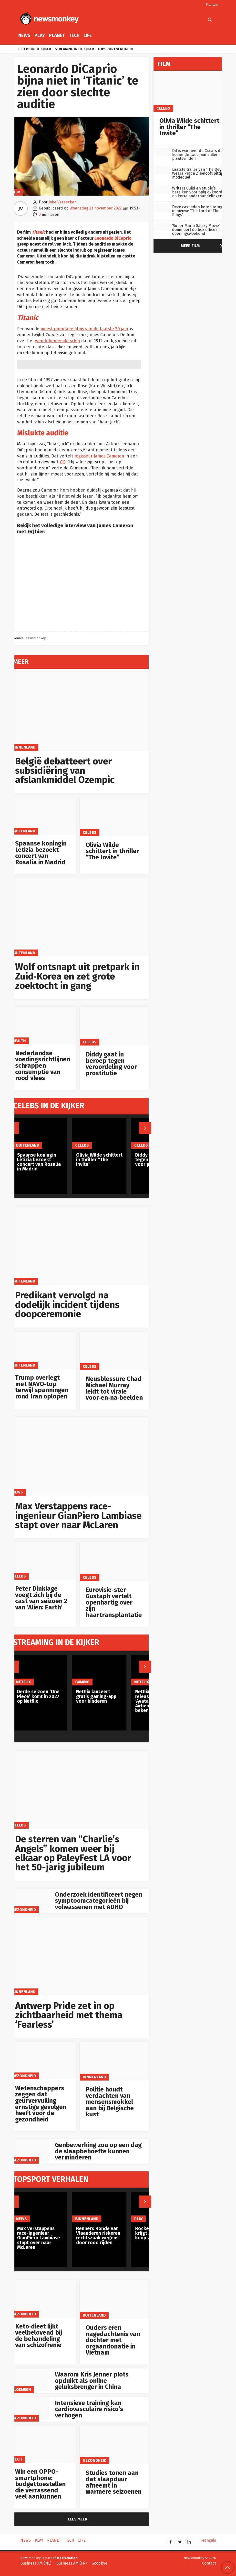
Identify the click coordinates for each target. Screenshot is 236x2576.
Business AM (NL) (35, 2563)
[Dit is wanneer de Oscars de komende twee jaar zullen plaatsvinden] (162, 151)
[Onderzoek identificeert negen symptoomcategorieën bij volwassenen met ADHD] (29, 1900)
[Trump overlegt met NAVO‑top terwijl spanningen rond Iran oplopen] (42, 1350)
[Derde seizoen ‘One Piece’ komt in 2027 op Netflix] (40, 1670)
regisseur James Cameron (99, 456)
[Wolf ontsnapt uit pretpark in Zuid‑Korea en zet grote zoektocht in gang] (79, 917)
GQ (62, 462)
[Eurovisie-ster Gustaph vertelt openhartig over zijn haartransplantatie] (114, 1561)
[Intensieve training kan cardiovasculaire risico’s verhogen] (29, 2408)
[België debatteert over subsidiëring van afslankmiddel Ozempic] (79, 711)
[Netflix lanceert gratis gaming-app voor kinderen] (99, 1670)
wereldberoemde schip (57, 340)
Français (212, 4)
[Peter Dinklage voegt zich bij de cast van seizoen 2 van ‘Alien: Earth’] (42, 1561)
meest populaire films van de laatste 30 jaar (85, 329)
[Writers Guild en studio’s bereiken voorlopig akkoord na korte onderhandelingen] (162, 189)
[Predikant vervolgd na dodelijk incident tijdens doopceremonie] (79, 1246)
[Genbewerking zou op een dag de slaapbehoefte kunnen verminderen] (29, 2150)
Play (39, 35)
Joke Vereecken (63, 202)
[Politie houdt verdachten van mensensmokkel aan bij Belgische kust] (114, 2061)
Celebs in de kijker (34, 49)
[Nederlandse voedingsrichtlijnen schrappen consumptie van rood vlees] (42, 1025)
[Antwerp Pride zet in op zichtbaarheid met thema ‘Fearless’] (79, 1956)
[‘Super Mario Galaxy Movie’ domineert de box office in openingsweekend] (162, 226)
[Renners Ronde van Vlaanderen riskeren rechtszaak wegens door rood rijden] (99, 2207)
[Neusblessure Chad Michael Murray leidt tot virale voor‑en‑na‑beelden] (114, 1350)
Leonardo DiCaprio (113, 238)
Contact (209, 2563)
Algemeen (21, 2389)
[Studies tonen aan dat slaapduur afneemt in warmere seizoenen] (114, 2444)
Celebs (89, 832)
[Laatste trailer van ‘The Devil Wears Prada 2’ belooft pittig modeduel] (162, 170)
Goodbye (99, 2563)
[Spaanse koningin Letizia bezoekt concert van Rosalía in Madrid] (42, 816)
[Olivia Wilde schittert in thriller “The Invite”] (114, 816)
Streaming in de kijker (74, 49)
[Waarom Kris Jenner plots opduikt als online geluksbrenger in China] (29, 2379)
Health (19, 1040)
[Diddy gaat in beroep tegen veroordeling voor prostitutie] (114, 1026)
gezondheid (24, 1909)
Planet (57, 35)
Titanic (38, 232)
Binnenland (23, 747)
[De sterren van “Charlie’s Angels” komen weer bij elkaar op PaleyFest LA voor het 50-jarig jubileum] (79, 1789)
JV (20, 208)
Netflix (23, 1682)
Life (87, 35)
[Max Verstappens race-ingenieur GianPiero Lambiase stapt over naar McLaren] (79, 1456)
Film (16, 192)
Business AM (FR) (71, 2563)
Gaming (82, 1682)
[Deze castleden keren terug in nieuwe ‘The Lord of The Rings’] (162, 208)
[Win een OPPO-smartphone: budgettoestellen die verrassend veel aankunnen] (42, 2444)
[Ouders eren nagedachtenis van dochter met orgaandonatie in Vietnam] (114, 2299)
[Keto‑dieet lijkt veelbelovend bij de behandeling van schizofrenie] (42, 2299)
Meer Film (203, 246)
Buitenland (23, 831)
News (24, 35)
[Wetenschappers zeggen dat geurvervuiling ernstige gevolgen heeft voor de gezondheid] (42, 2060)
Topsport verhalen (115, 49)
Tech (74, 35)
